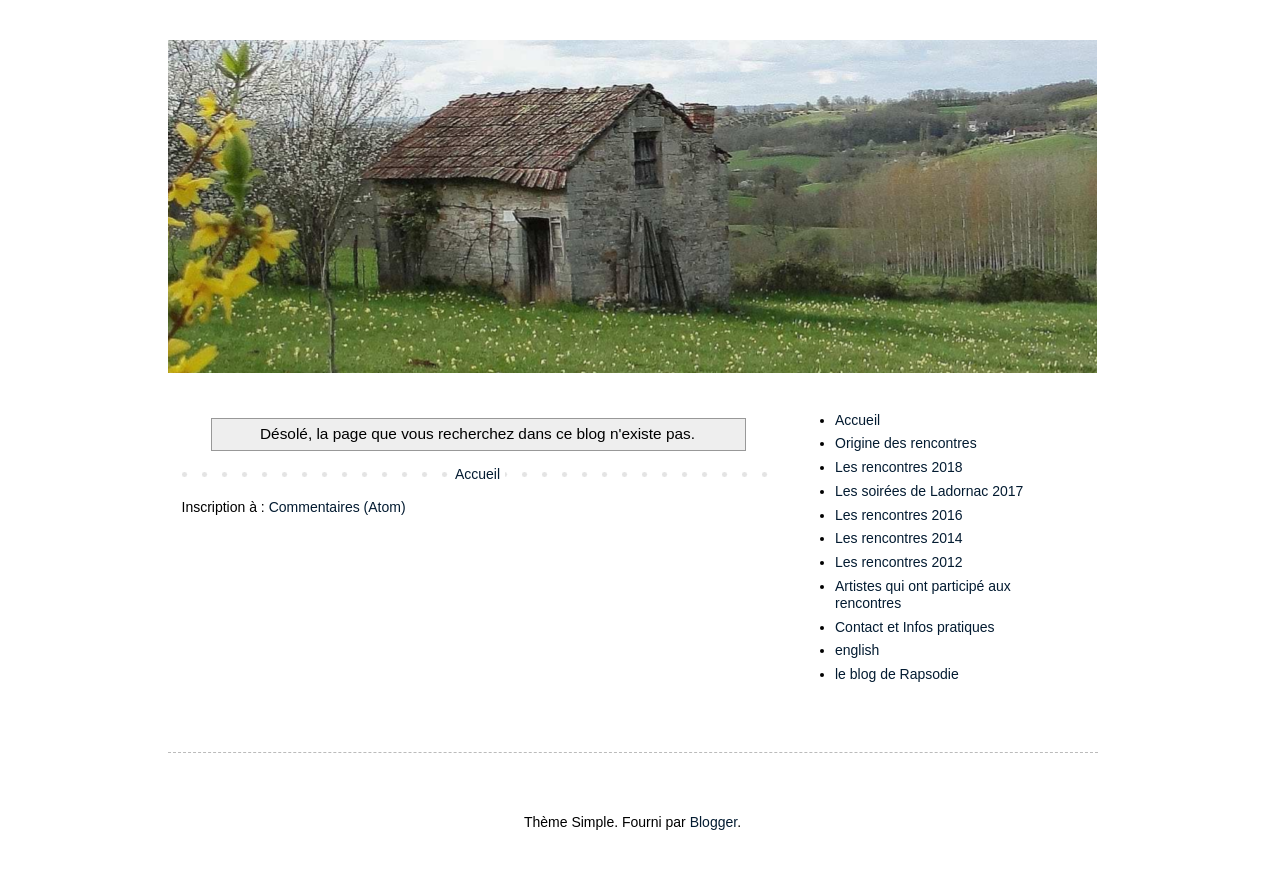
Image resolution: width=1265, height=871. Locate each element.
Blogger (713, 822)
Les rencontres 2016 (899, 515)
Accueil (477, 474)
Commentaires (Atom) (337, 507)
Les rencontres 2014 (899, 538)
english (857, 650)
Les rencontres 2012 (899, 562)
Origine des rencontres (906, 443)
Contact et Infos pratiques (915, 627)
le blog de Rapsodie (897, 674)
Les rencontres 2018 (899, 467)
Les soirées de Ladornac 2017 (929, 491)
